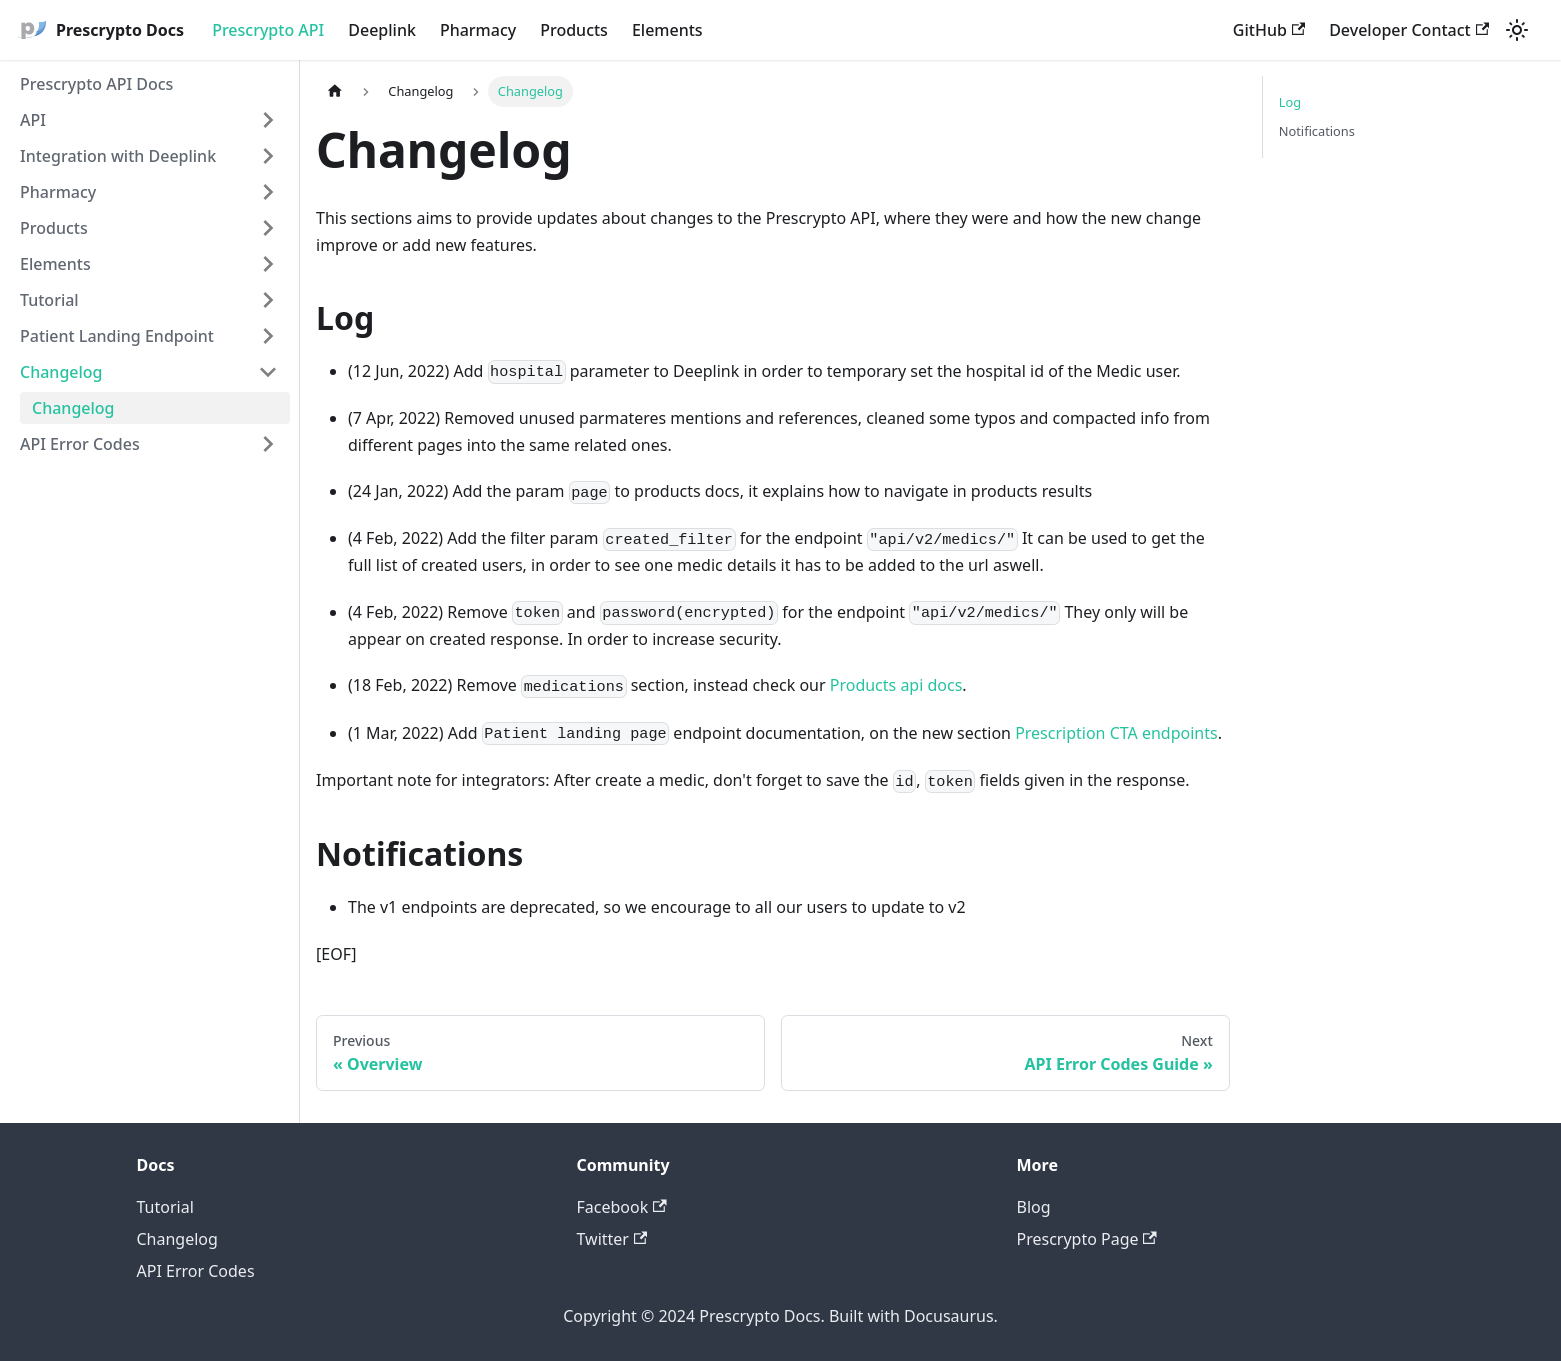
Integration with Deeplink (118, 156)
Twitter (612, 1239)
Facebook (622, 1207)
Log (1290, 102)
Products (574, 30)
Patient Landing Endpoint (117, 336)
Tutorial (49, 300)
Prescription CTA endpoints (1116, 733)
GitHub (1269, 30)
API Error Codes (80, 444)
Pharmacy (478, 30)
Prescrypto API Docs (96, 84)
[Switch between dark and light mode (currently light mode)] (1517, 30)
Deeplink (382, 30)
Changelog (61, 372)
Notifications (1317, 131)
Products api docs (896, 685)
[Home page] (335, 91)
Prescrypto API (268, 30)
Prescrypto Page (1087, 1239)
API (33, 120)
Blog (1034, 1207)
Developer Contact (1409, 30)
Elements (667, 30)
